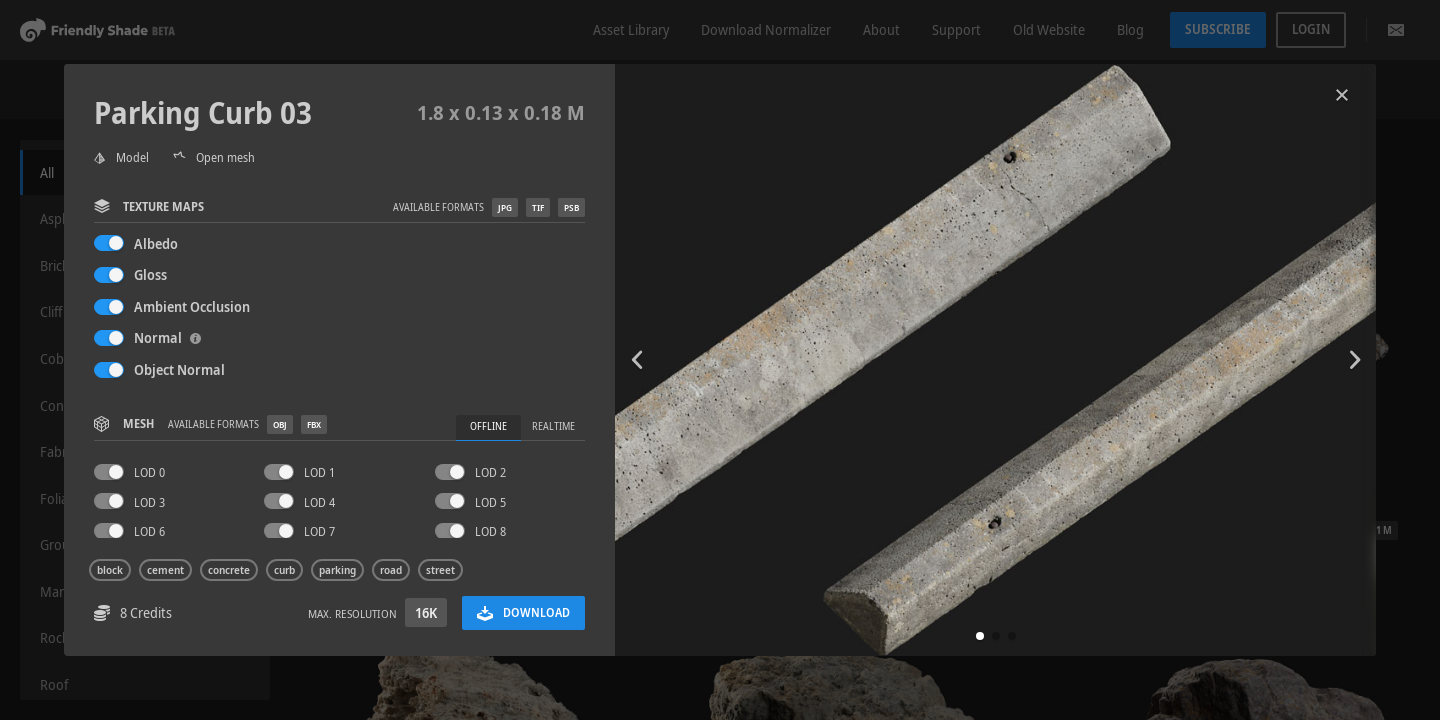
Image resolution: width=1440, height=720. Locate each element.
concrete (229, 570)
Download (523, 612)
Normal (167, 337)
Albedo (156, 243)
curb (284, 570)
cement (165, 570)
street (440, 570)
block (110, 570)
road (391, 570)
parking (337, 570)
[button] (980, 636)
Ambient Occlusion (192, 306)
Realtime (553, 426)
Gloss (150, 274)
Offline (488, 426)
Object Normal (179, 369)
